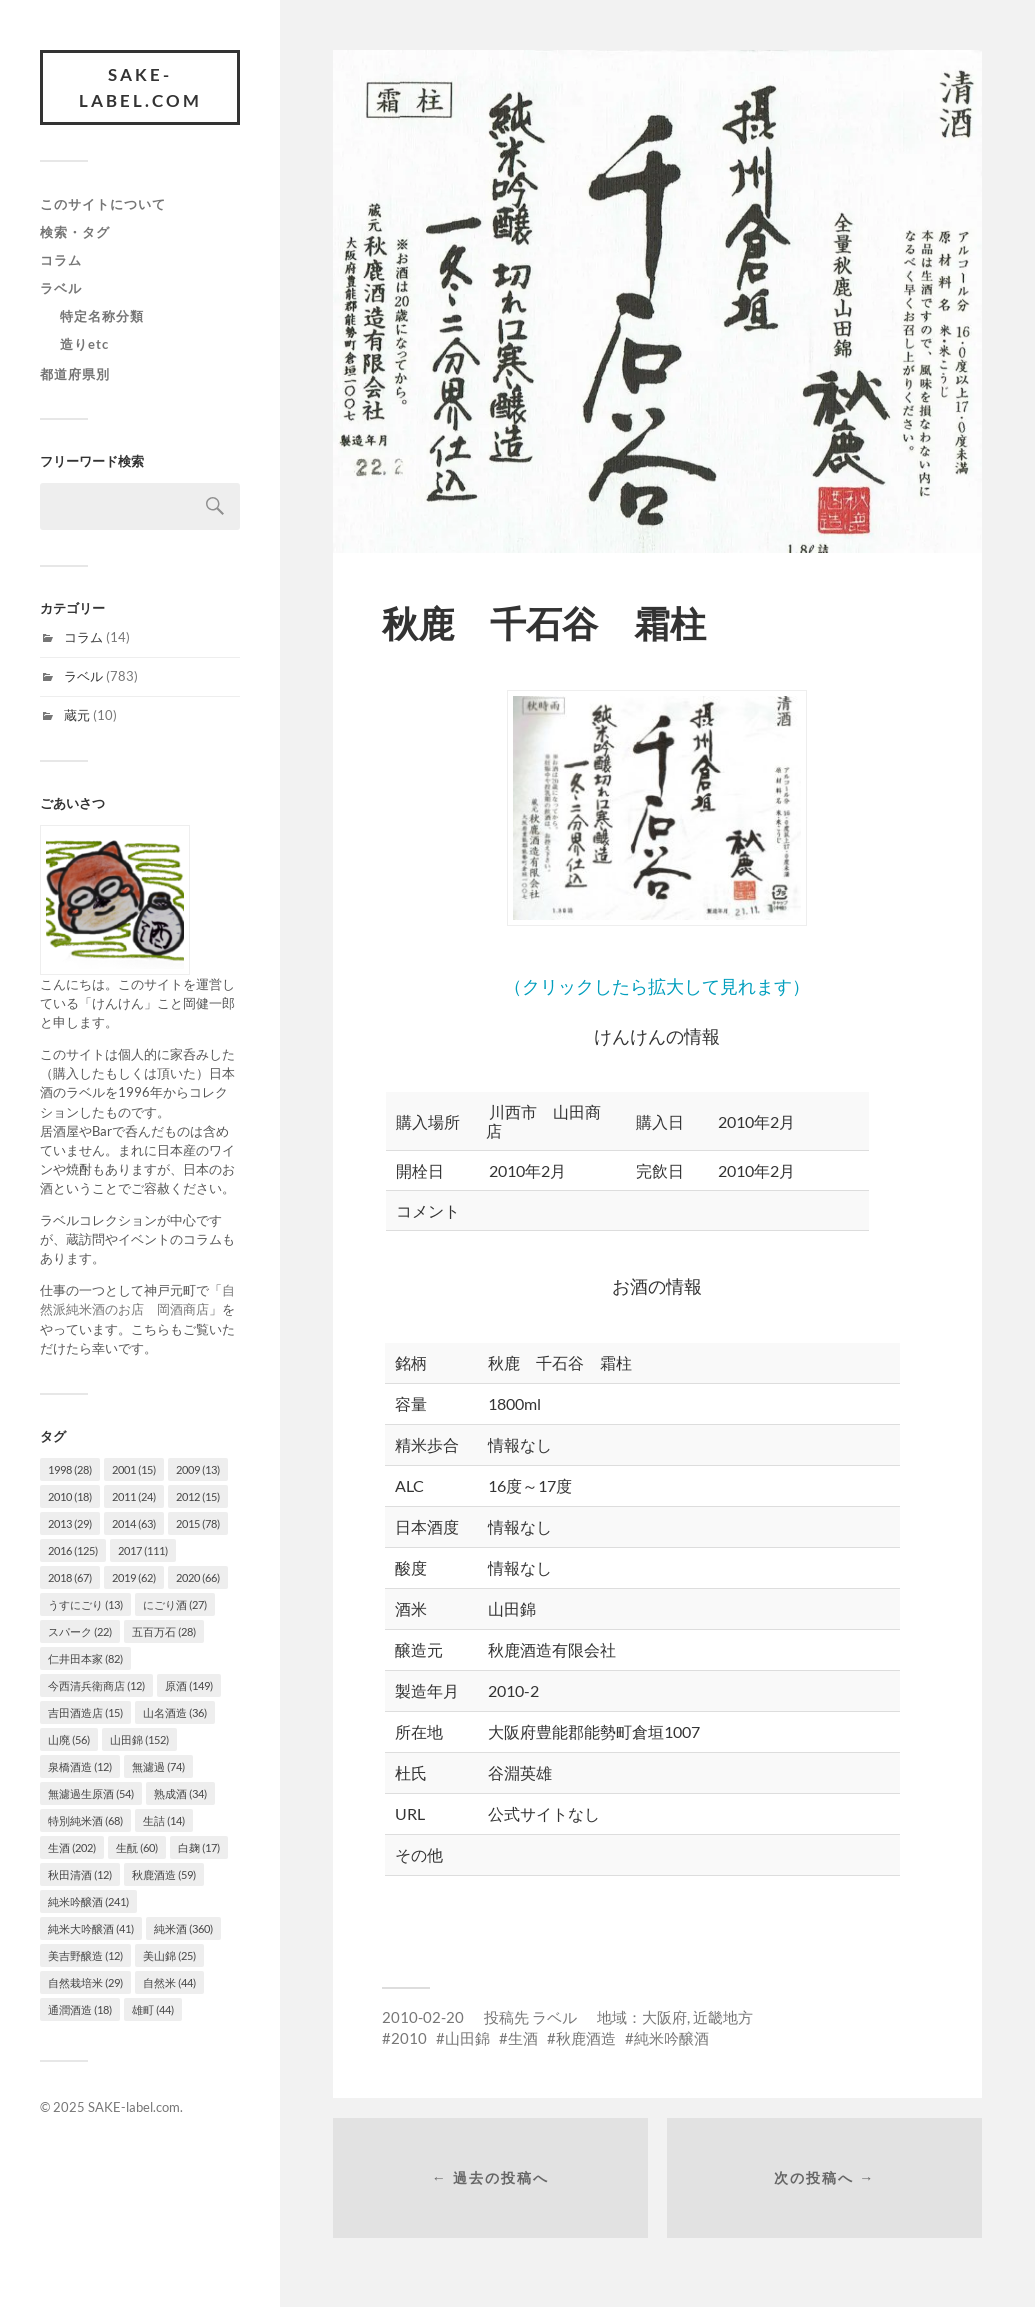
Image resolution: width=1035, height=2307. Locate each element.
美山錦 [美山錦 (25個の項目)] (169, 1955)
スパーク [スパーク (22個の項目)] (80, 1631)
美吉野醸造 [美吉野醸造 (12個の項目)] (85, 1955)
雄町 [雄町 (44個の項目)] (153, 2009)
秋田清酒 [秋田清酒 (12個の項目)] (80, 1874)
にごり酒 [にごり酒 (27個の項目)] (175, 1604)
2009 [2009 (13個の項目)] (198, 1469)
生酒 (523, 2038)
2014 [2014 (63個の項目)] (134, 1523)
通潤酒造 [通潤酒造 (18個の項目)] (80, 2009)
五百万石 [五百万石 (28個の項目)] (164, 1631)
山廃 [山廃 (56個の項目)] (69, 1739)
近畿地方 (723, 2017)
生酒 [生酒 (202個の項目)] (72, 1847)
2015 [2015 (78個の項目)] (198, 1523)
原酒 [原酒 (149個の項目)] (189, 1685)
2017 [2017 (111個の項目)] (143, 1550)
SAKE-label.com (140, 87)
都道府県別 (75, 374)
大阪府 (664, 2017)
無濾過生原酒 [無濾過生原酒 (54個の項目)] (91, 1793)
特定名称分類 (102, 316)
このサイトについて (103, 204)
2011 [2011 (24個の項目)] (134, 1496)
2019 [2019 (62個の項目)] (134, 1577)
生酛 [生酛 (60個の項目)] (137, 1847)
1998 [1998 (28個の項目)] (70, 1469)
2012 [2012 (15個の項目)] (198, 1496)
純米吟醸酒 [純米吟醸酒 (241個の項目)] (88, 1901)
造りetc (84, 344)
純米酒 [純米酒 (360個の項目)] (183, 1928)
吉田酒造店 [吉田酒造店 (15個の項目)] (85, 1712)
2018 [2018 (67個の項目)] (70, 1577)
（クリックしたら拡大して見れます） (657, 843)
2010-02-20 (423, 2017)
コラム (61, 260)
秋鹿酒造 (586, 2038)
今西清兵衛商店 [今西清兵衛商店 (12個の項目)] (96, 1685)
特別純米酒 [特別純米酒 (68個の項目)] (85, 1820)
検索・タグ (75, 232)
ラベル (61, 288)
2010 (409, 2038)
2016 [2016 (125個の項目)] (73, 1550)
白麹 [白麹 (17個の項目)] (199, 1847)
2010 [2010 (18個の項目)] (70, 1496)
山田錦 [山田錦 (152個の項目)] (139, 1739)
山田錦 (467, 2038)
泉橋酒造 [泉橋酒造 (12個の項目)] (80, 1766)
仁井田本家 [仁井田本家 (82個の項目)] (85, 1658)
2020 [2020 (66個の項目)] (198, 1577)
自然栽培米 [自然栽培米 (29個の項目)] (85, 1982)
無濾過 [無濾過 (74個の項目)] (158, 1766)
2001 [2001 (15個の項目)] (134, 1469)
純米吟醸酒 (671, 2038)
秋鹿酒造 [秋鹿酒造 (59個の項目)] (164, 1874)
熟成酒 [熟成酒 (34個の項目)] (180, 1793)
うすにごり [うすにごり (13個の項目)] (85, 1604)
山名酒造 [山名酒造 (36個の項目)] (175, 1712)
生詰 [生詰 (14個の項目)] (164, 1820)
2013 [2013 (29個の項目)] (70, 1523)
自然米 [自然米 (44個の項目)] (169, 1982)
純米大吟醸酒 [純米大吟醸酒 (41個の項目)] (91, 1928)
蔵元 (77, 715)
